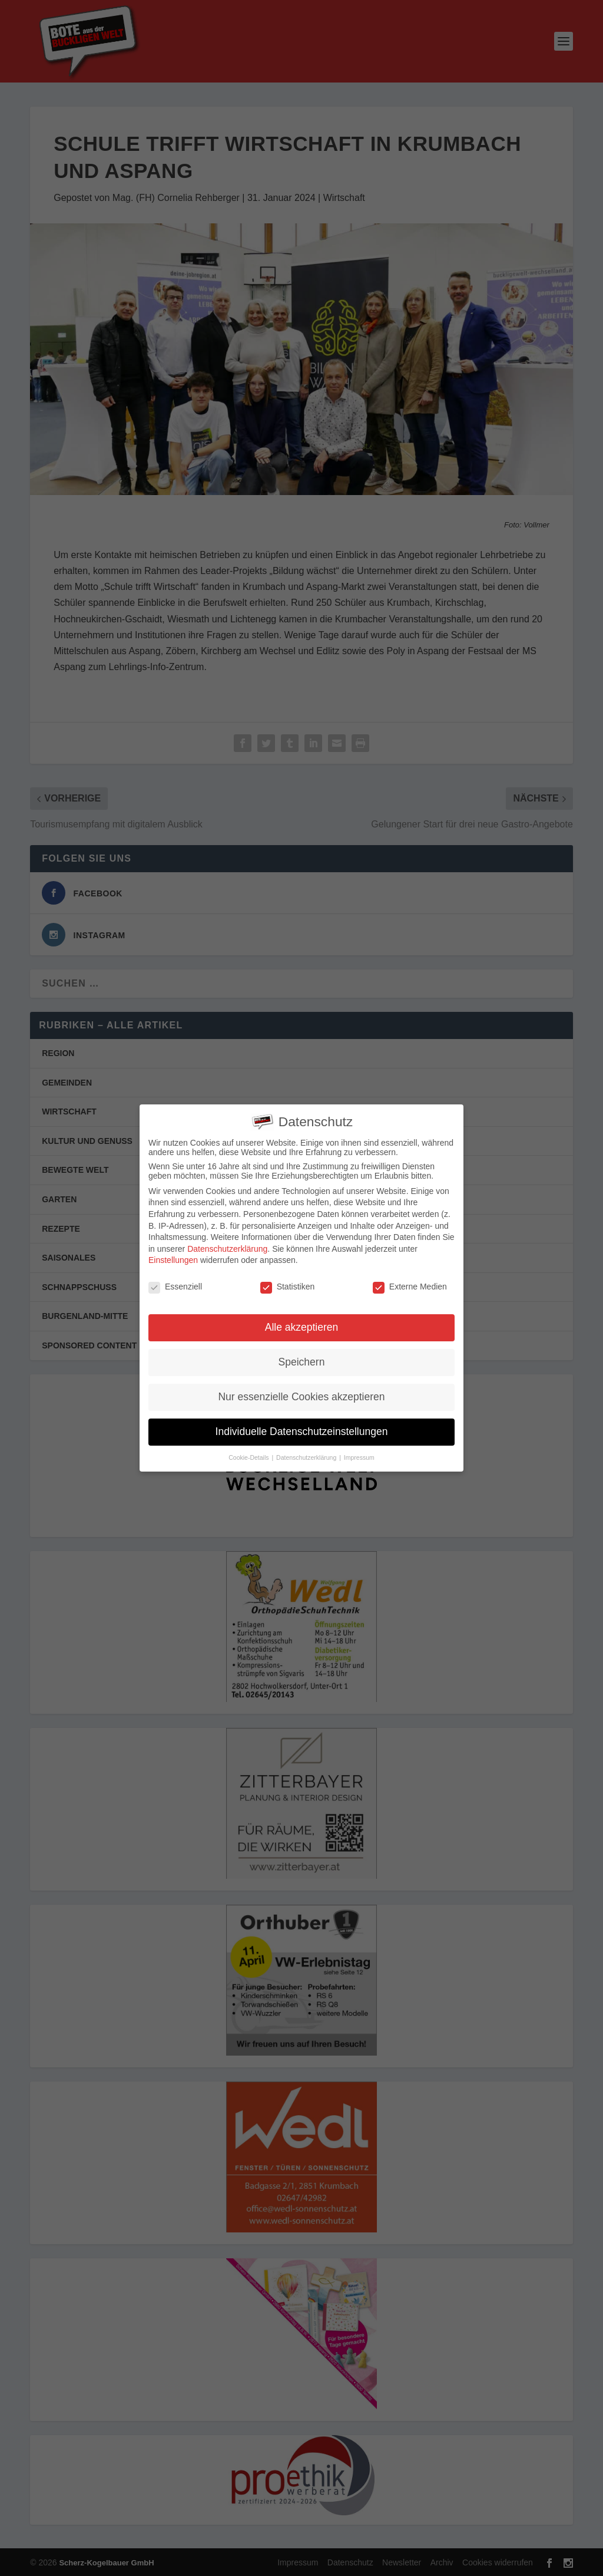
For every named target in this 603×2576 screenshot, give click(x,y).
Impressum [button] (359, 1457)
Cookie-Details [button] (249, 1457)
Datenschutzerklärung (227, 1249)
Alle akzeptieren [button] (302, 1327)
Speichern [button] (302, 1362)
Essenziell (175, 1286)
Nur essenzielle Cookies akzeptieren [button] (301, 1397)
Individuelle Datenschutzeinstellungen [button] (302, 1431)
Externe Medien (410, 1286)
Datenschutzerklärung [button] (307, 1457)
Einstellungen (173, 1260)
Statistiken (287, 1286)
